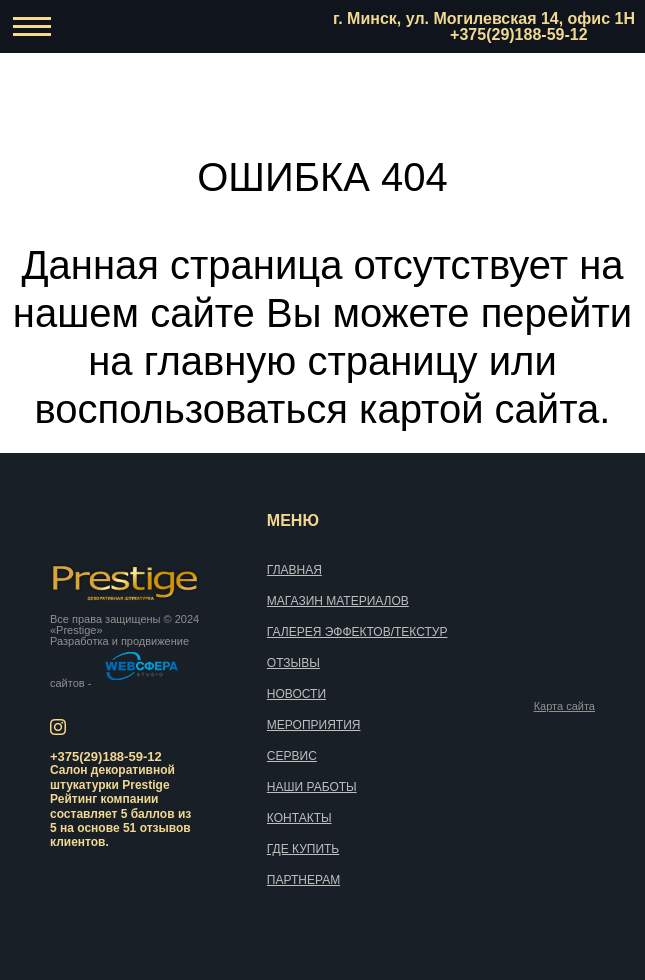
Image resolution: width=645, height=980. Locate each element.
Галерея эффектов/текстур (357, 632)
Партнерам (303, 880)
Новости (296, 694)
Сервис (292, 756)
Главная (294, 570)
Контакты (299, 818)
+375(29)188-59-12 (518, 34)
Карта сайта (564, 706)
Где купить (303, 849)
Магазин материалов (338, 601)
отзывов (165, 828)
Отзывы (293, 663)
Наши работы (312, 787)
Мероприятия (314, 725)
